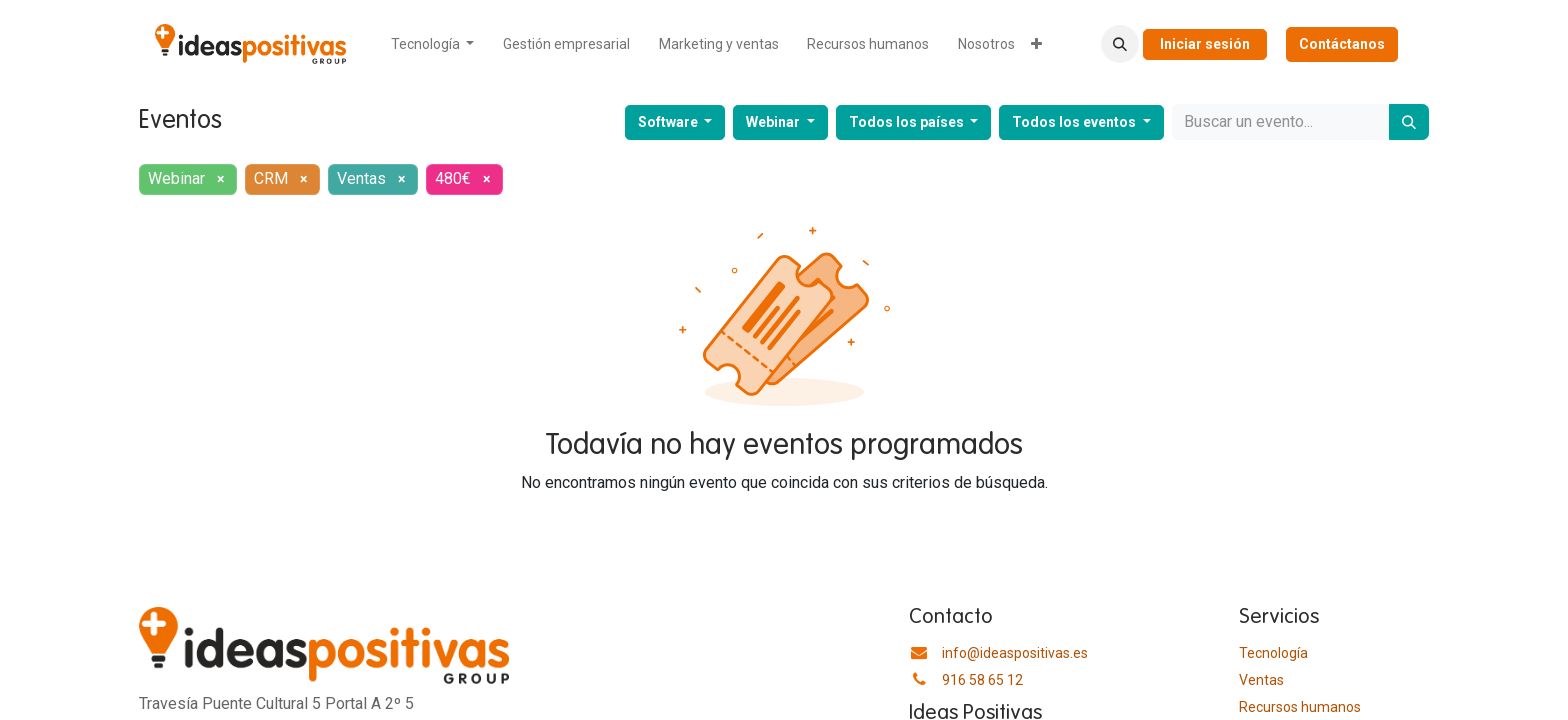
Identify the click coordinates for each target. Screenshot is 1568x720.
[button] (1120, 44)
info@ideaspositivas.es (1015, 653)
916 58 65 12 (982, 680)
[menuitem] (433, 44)
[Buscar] (1409, 122)
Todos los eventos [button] (1075, 122)
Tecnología (1273, 653)
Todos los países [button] (908, 122)
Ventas (1261, 680)
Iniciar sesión (1205, 44)
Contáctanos (1342, 44)
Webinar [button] (774, 122)
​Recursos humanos (1300, 707)
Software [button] (669, 122)
